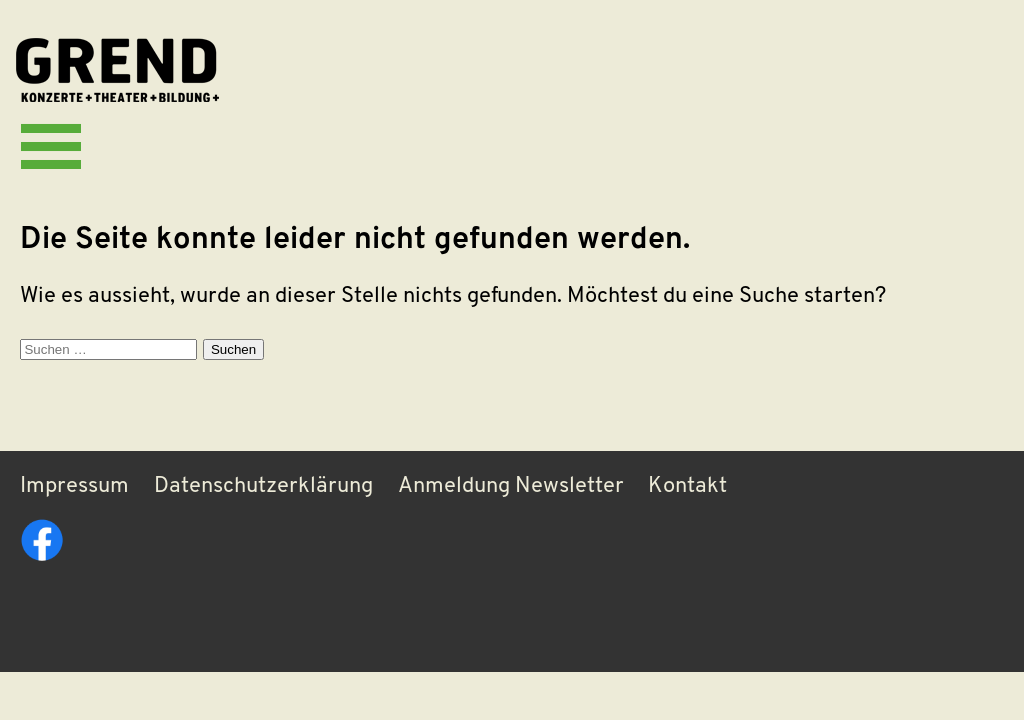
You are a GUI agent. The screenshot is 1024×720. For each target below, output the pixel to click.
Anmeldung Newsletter (511, 486)
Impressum (74, 486)
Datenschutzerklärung (263, 486)
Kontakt (687, 486)
